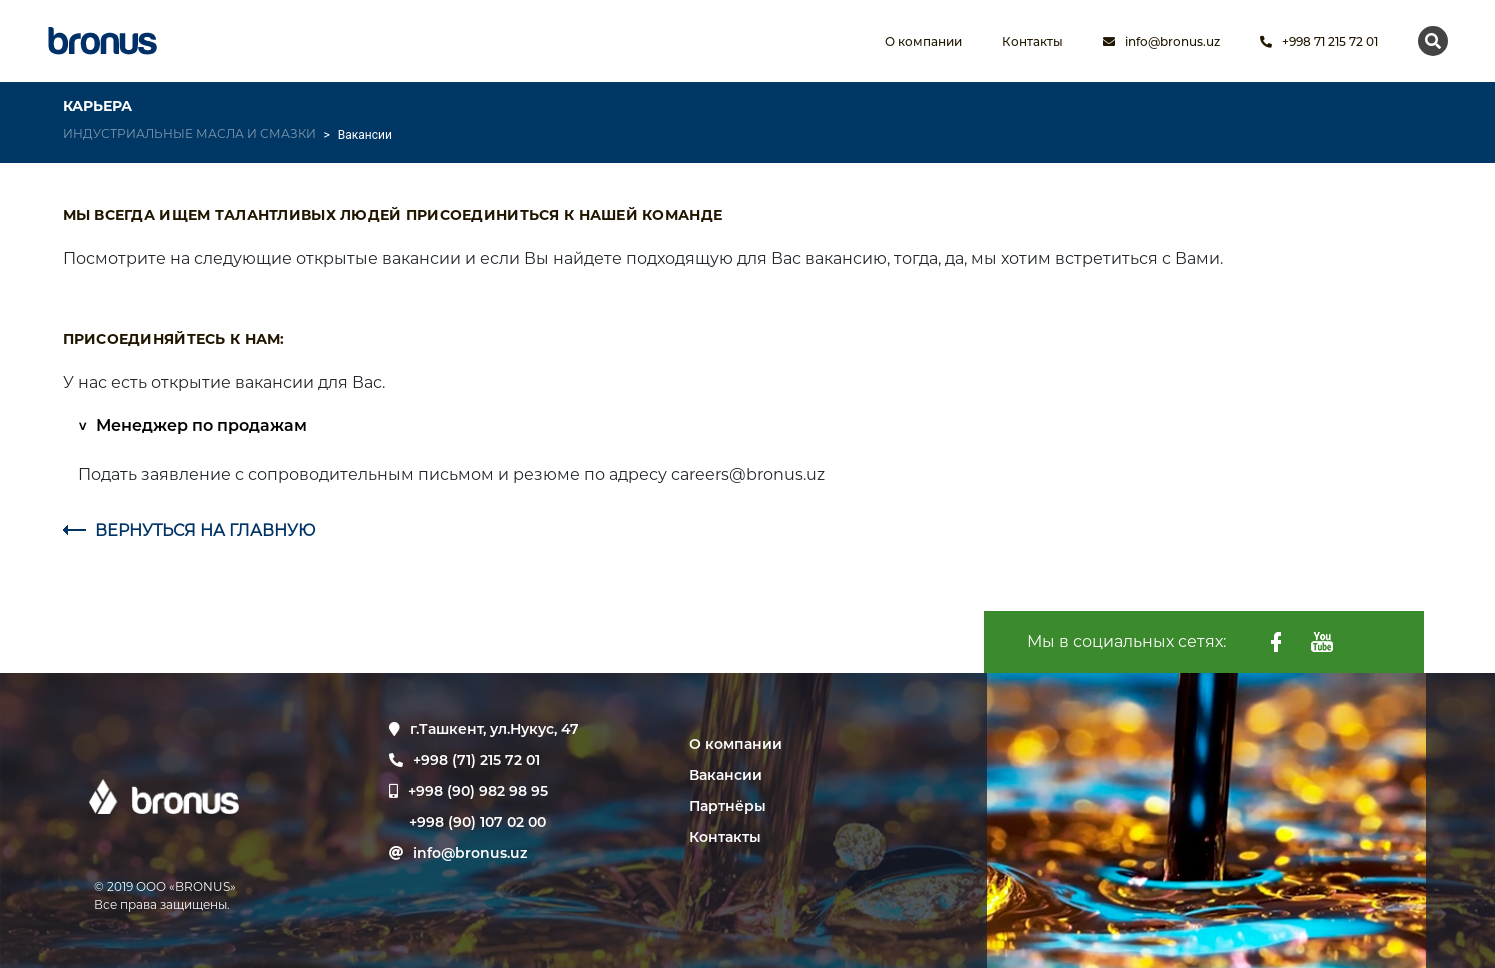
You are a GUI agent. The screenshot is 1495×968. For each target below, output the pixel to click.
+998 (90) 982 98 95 (478, 791)
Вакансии (725, 775)
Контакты (725, 837)
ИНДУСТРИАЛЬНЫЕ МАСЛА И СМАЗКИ (189, 133)
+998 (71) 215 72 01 (464, 760)
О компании (735, 744)
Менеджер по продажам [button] (199, 425)
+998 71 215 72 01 (1319, 41)
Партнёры (727, 806)
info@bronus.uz (1161, 41)
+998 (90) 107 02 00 (477, 822)
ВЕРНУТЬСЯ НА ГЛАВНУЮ (189, 530)
